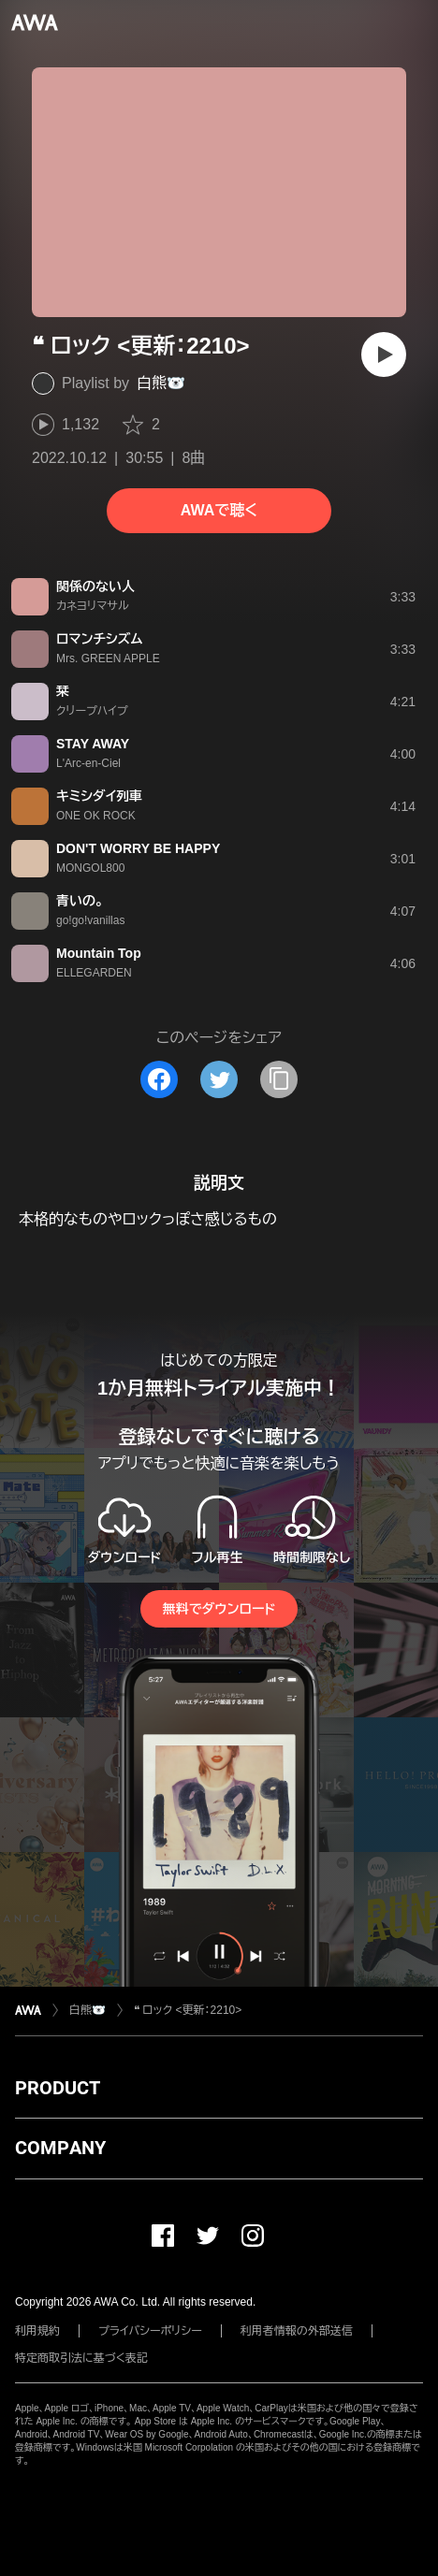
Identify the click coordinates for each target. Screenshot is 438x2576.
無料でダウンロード (219, 1608)
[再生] (383, 354)
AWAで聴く (219, 510)
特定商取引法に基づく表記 (81, 2358)
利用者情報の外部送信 (297, 2330)
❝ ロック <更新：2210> (187, 2010)
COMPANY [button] (60, 2147)
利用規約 (37, 2330)
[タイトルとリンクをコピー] (279, 1079)
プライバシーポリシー (150, 2330)
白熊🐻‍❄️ (161, 383)
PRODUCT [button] (57, 2088)
